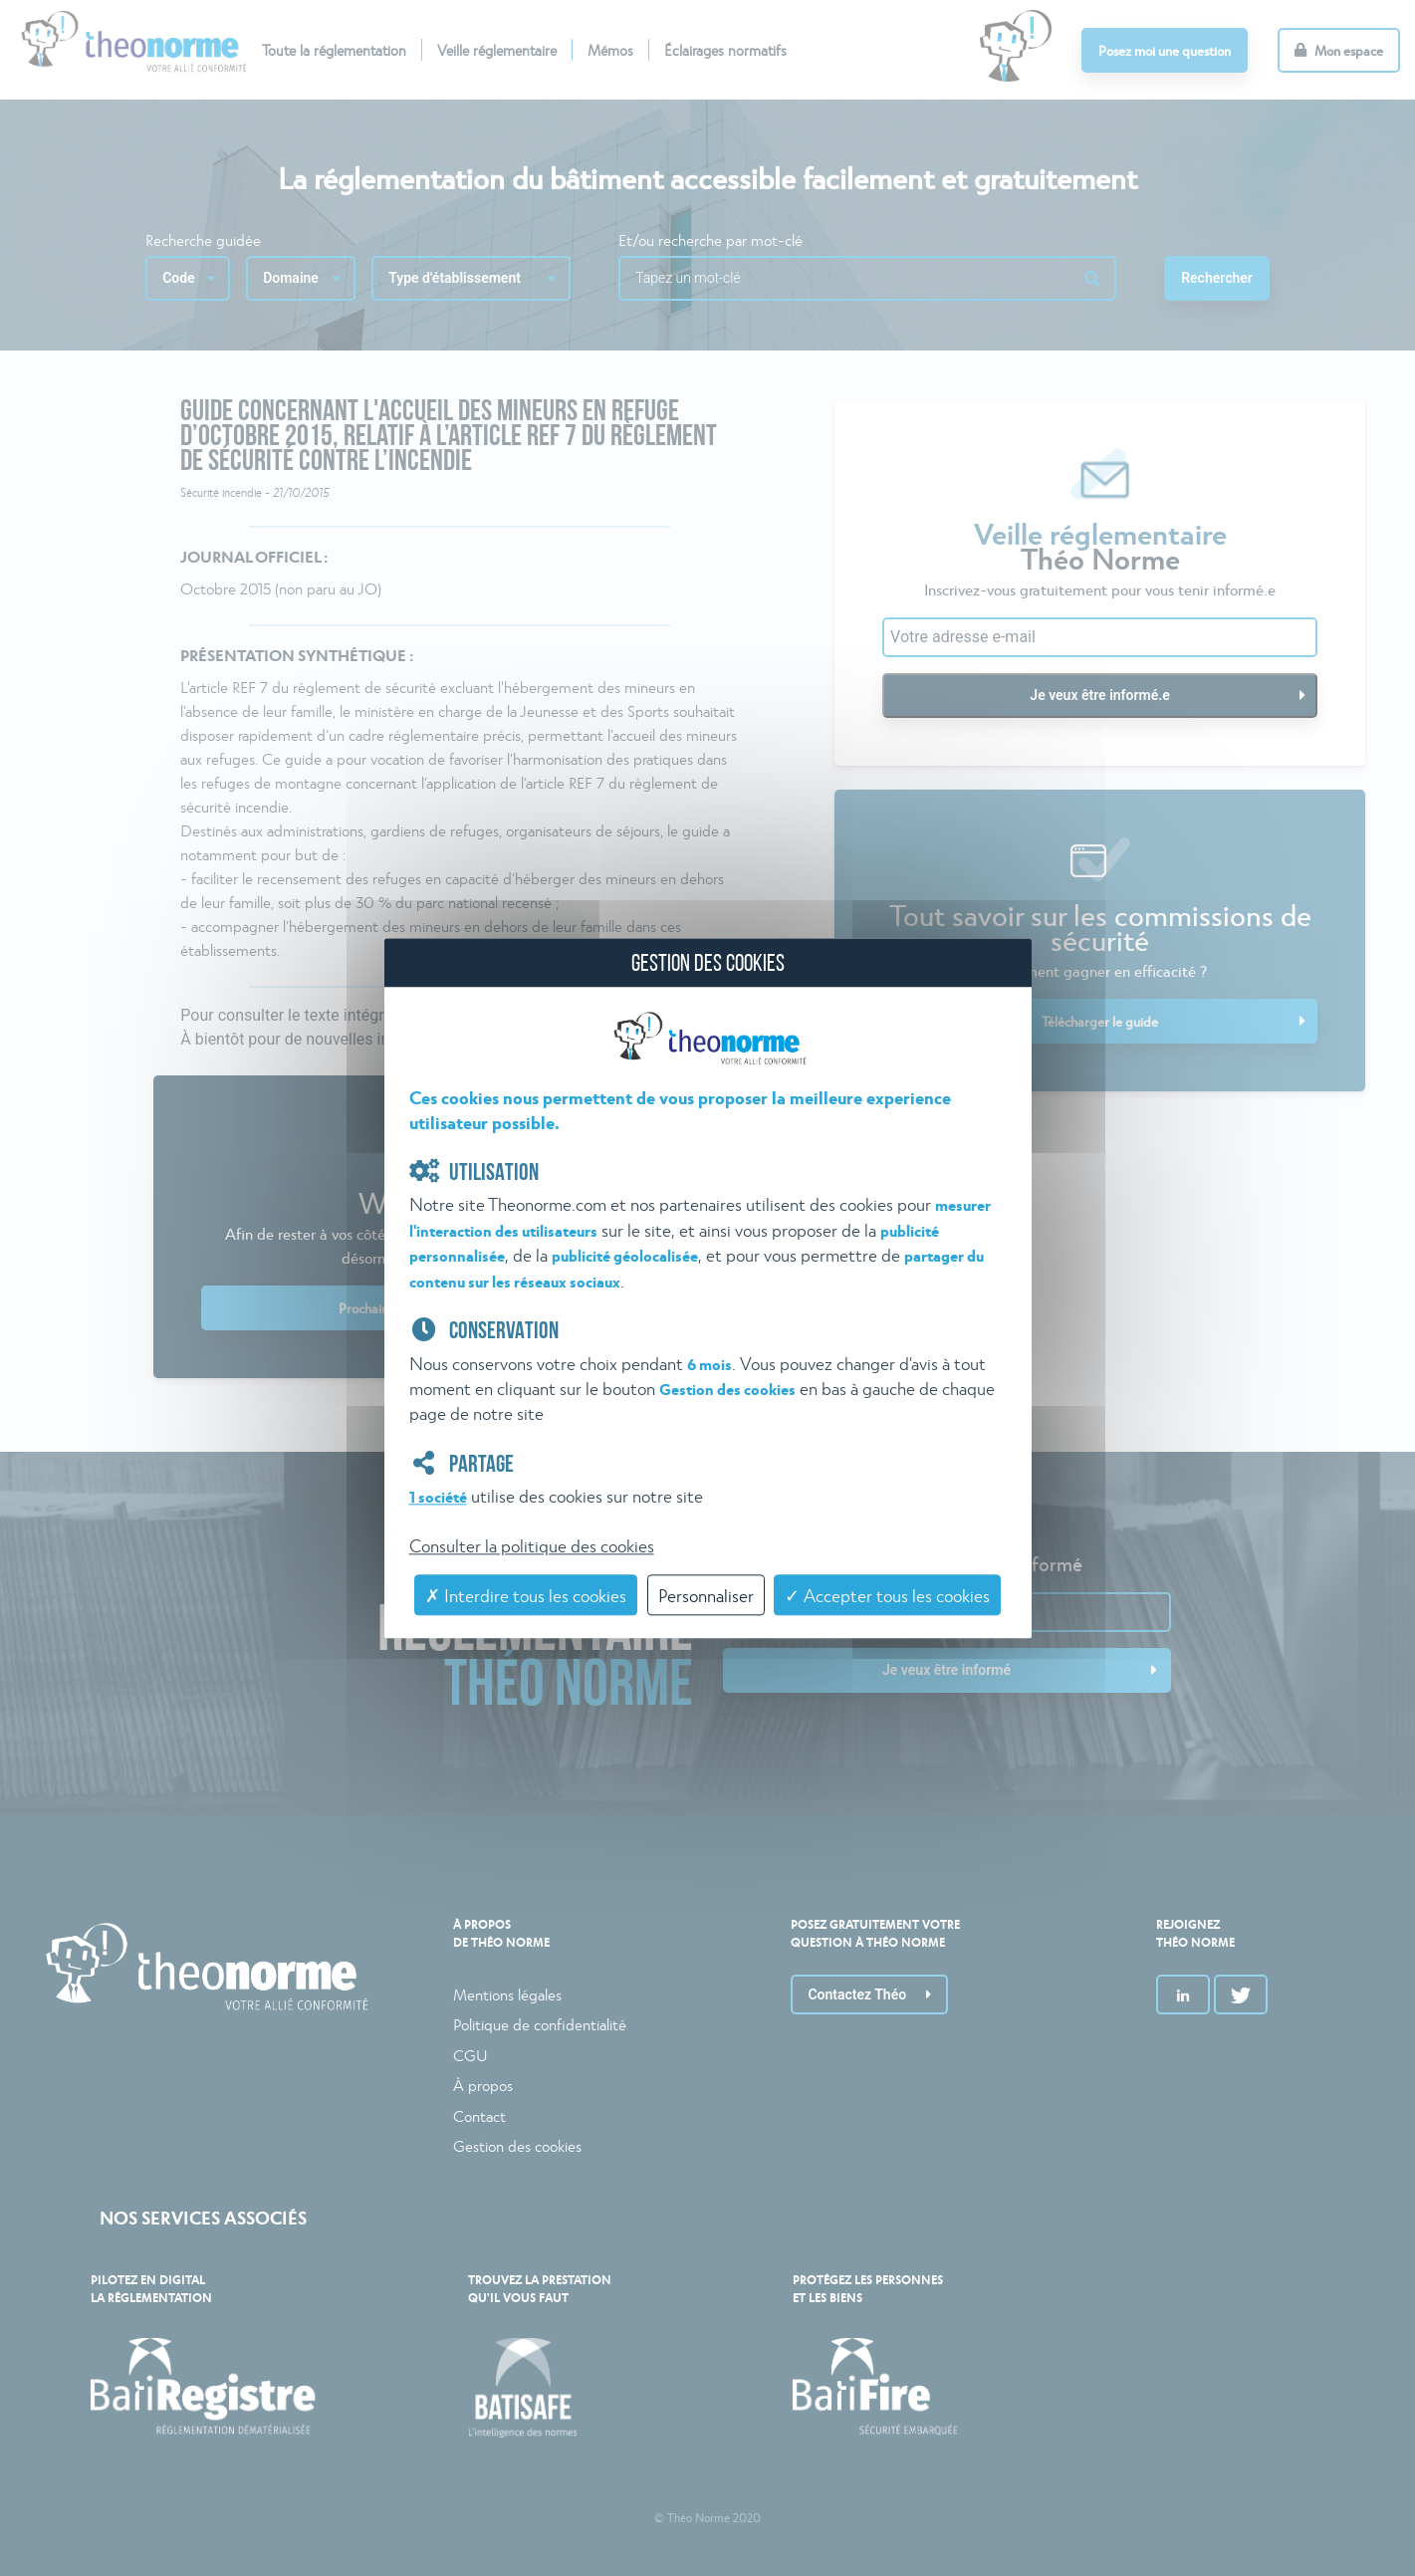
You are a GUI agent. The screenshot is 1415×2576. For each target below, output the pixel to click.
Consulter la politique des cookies (531, 1544)
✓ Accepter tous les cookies (887, 1595)
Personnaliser (706, 1595)
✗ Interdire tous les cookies (525, 1595)
